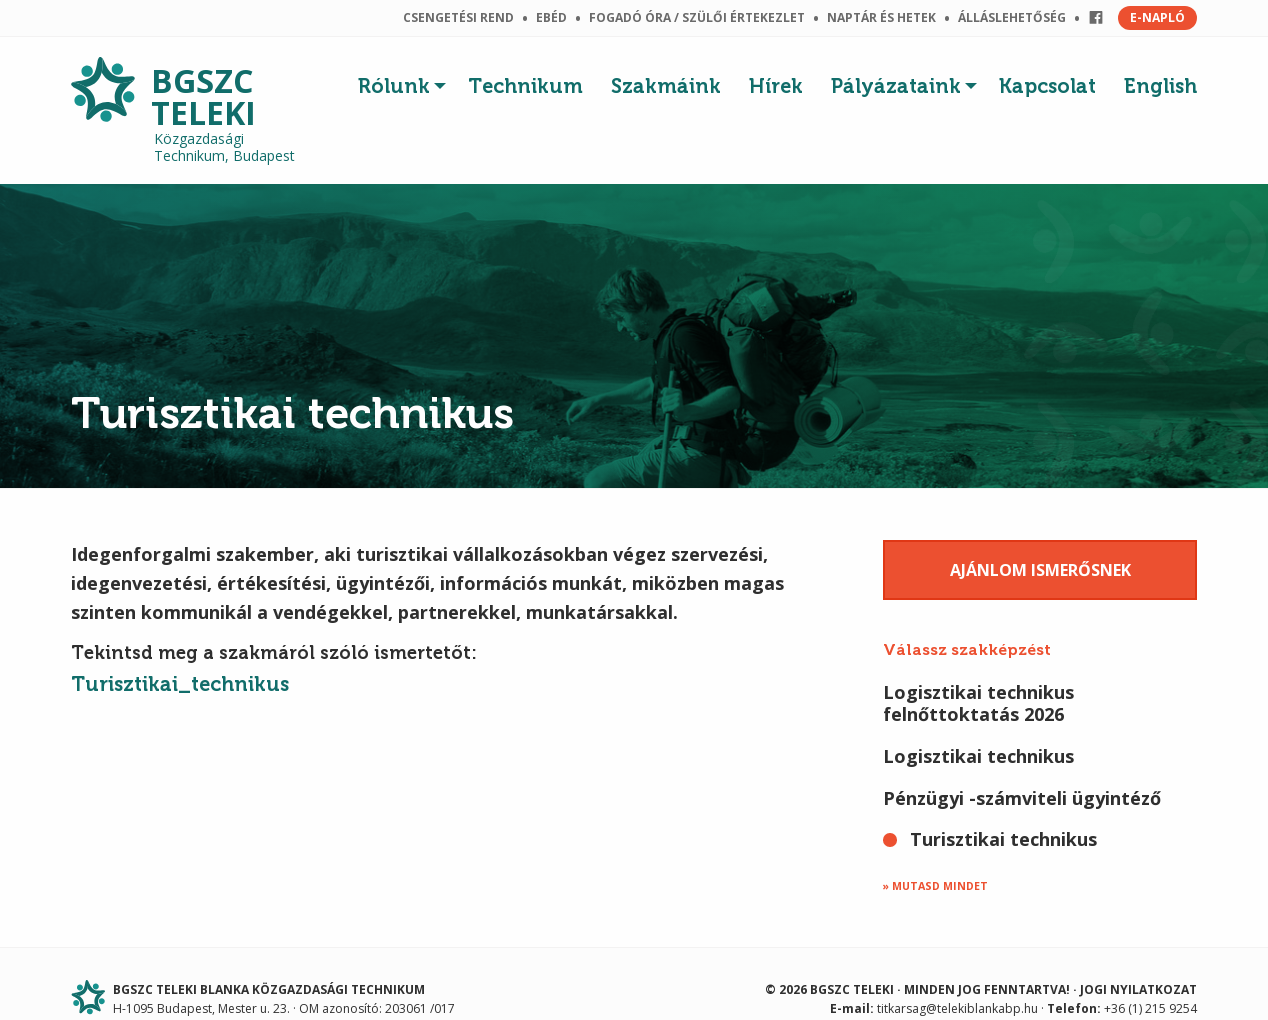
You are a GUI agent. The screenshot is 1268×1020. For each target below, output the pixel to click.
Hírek (776, 86)
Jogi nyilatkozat (1138, 989)
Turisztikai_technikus (180, 684)
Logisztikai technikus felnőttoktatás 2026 (978, 703)
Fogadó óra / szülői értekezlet (697, 17)
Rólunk (394, 86)
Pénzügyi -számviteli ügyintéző (1022, 798)
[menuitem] (406, 81)
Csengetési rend (458, 17)
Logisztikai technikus (978, 756)
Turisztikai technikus (1003, 839)
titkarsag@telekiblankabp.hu (957, 1008)
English (1160, 86)
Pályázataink (896, 86)
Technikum (525, 86)
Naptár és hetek (881, 17)
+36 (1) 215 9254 (1150, 1008)
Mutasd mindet (940, 886)
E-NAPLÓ (1157, 17)
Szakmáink (666, 86)
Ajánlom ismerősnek (1040, 570)
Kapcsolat (1047, 86)
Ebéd (551, 17)
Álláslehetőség (1012, 17)
